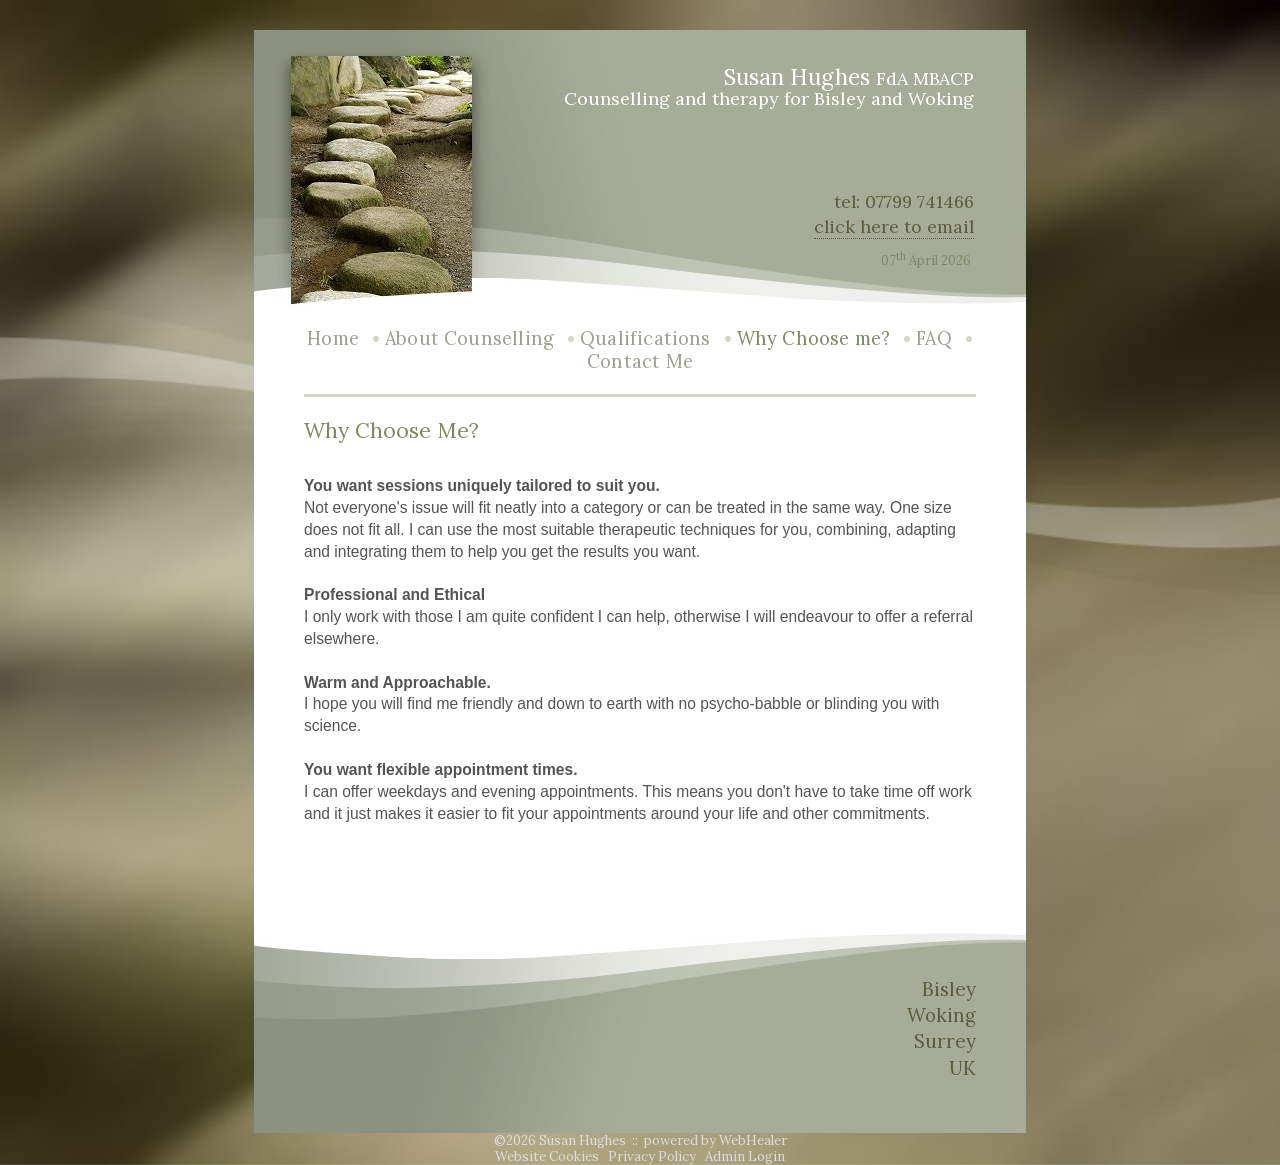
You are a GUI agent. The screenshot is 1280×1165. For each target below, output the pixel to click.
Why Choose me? (814, 338)
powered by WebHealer (715, 1140)
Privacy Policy (652, 1156)
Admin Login (745, 1156)
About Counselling (469, 338)
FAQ (934, 338)
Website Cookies (547, 1156)
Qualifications (645, 338)
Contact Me (640, 361)
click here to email (894, 226)
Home (333, 338)
